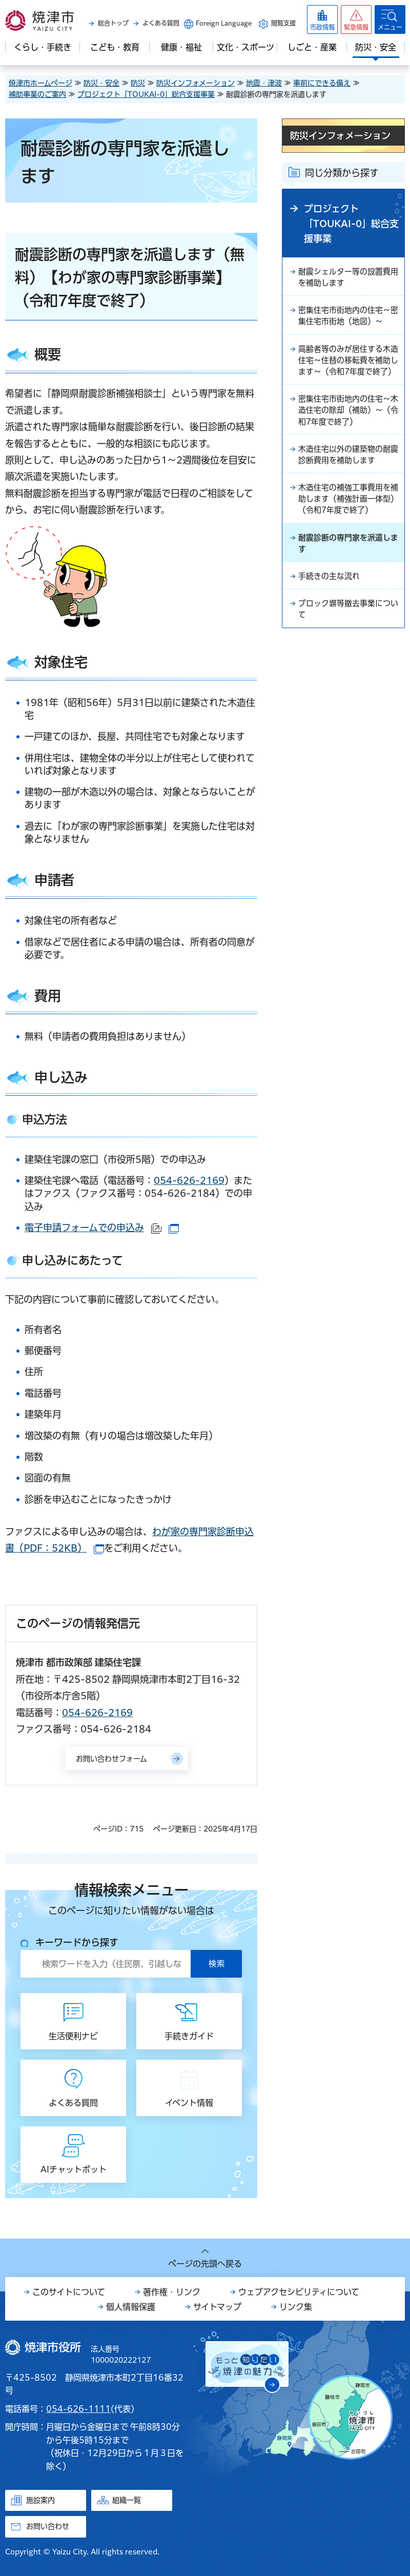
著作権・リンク (171, 2292)
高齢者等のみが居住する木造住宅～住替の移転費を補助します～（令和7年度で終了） (347, 371)
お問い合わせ (47, 2526)
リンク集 (295, 2307)
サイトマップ (217, 2307)
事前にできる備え (322, 83)
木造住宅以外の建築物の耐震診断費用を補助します (347, 477)
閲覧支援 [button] (283, 23)
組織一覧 (126, 2500)
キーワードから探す (76, 1942)
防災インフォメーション (195, 83)
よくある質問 (160, 23)
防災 (138, 83)
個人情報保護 (130, 2307)
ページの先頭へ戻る (205, 2264)
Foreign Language (224, 23)
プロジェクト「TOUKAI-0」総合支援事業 (146, 94)
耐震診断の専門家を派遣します (347, 570)
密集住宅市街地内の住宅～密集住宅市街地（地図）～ (347, 319)
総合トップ (113, 23)
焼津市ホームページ (40, 83)
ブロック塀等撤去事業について (347, 639)
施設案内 (40, 2500)
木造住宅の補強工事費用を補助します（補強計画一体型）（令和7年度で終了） (347, 524)
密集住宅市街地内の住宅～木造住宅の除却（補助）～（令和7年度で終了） (347, 430)
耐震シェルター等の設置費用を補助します (347, 278)
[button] (356, 19)
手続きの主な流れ (331, 605)
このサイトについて (68, 2292)
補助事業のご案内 (37, 94)
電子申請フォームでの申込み (102, 1227)
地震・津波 (264, 83)
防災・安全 (101, 83)
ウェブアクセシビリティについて (298, 2292)
